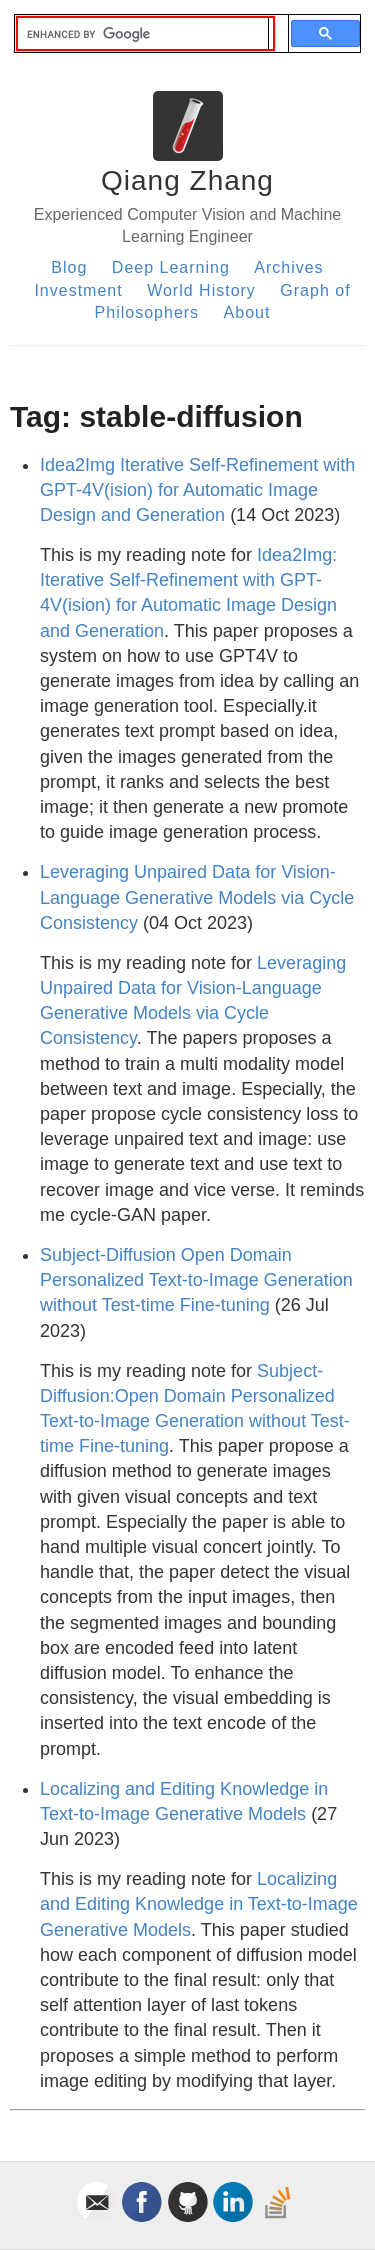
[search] (143, 34)
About (247, 312)
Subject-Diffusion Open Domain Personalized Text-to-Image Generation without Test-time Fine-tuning (196, 1280)
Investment (78, 290)
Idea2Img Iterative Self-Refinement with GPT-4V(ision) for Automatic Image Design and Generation (197, 490)
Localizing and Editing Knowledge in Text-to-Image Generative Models (199, 1904)
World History (201, 290)
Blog (69, 267)
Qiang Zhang (187, 180)
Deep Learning (171, 267)
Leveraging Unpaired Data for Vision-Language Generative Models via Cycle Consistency (197, 897)
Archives (288, 267)
